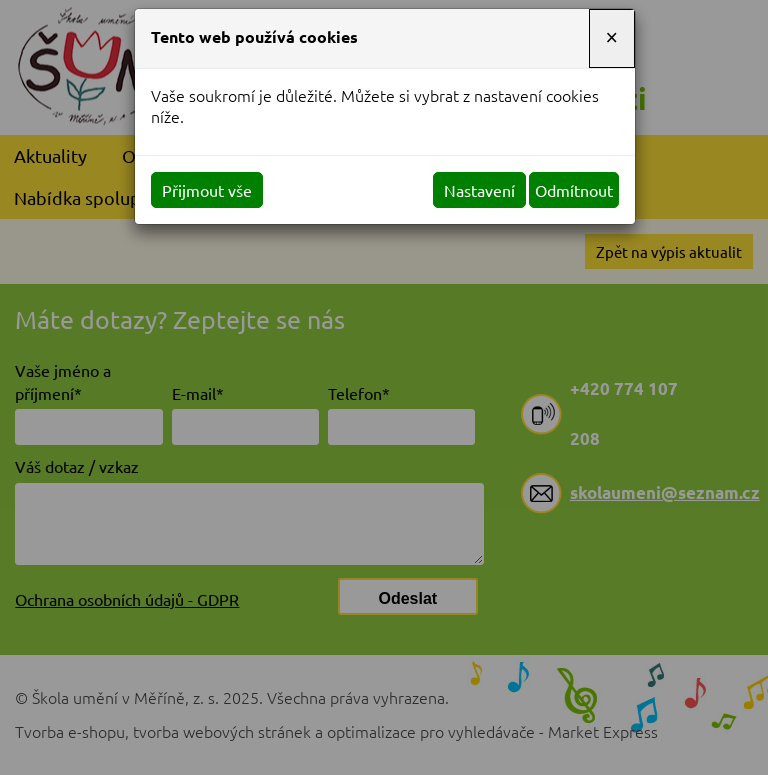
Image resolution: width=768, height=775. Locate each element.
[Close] (612, 38)
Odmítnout (574, 190)
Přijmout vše (207, 190)
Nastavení (479, 190)
